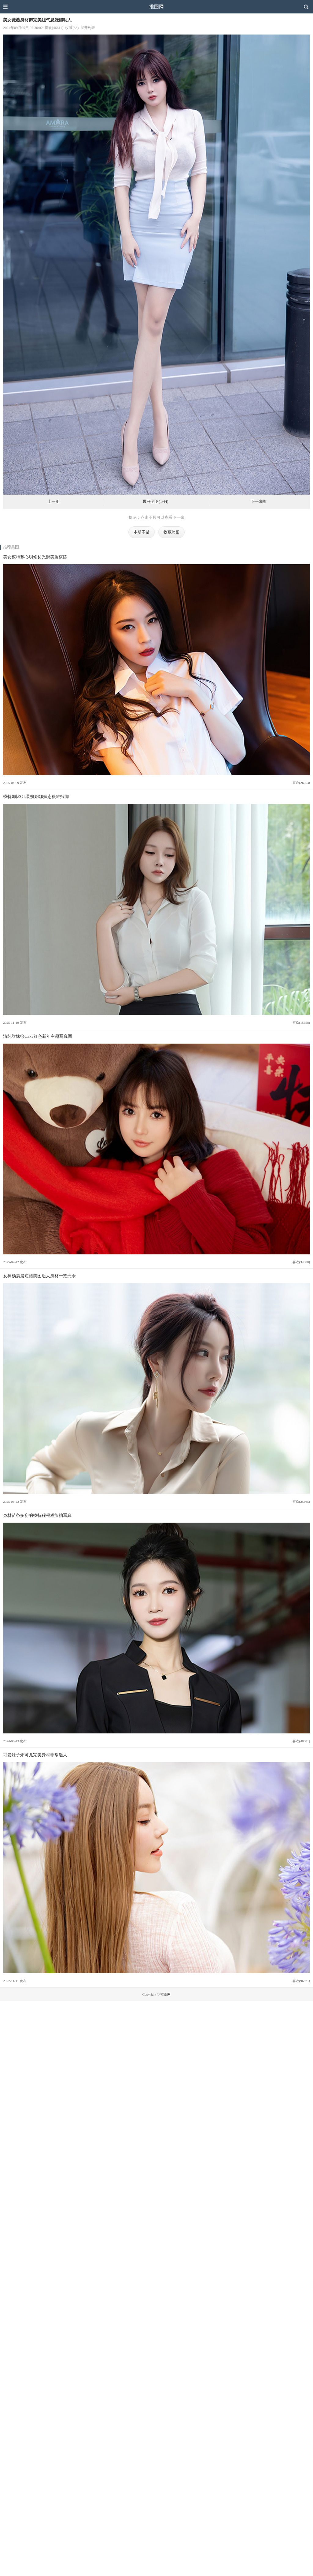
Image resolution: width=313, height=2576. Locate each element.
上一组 (54, 501)
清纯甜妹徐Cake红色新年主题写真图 (37, 1036)
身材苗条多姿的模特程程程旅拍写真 (37, 1515)
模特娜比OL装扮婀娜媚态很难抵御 (36, 796)
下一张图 (258, 501)
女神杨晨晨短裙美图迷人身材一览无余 (39, 1275)
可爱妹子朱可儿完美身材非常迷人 (35, 1754)
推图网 (156, 6)
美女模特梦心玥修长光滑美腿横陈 (35, 556)
